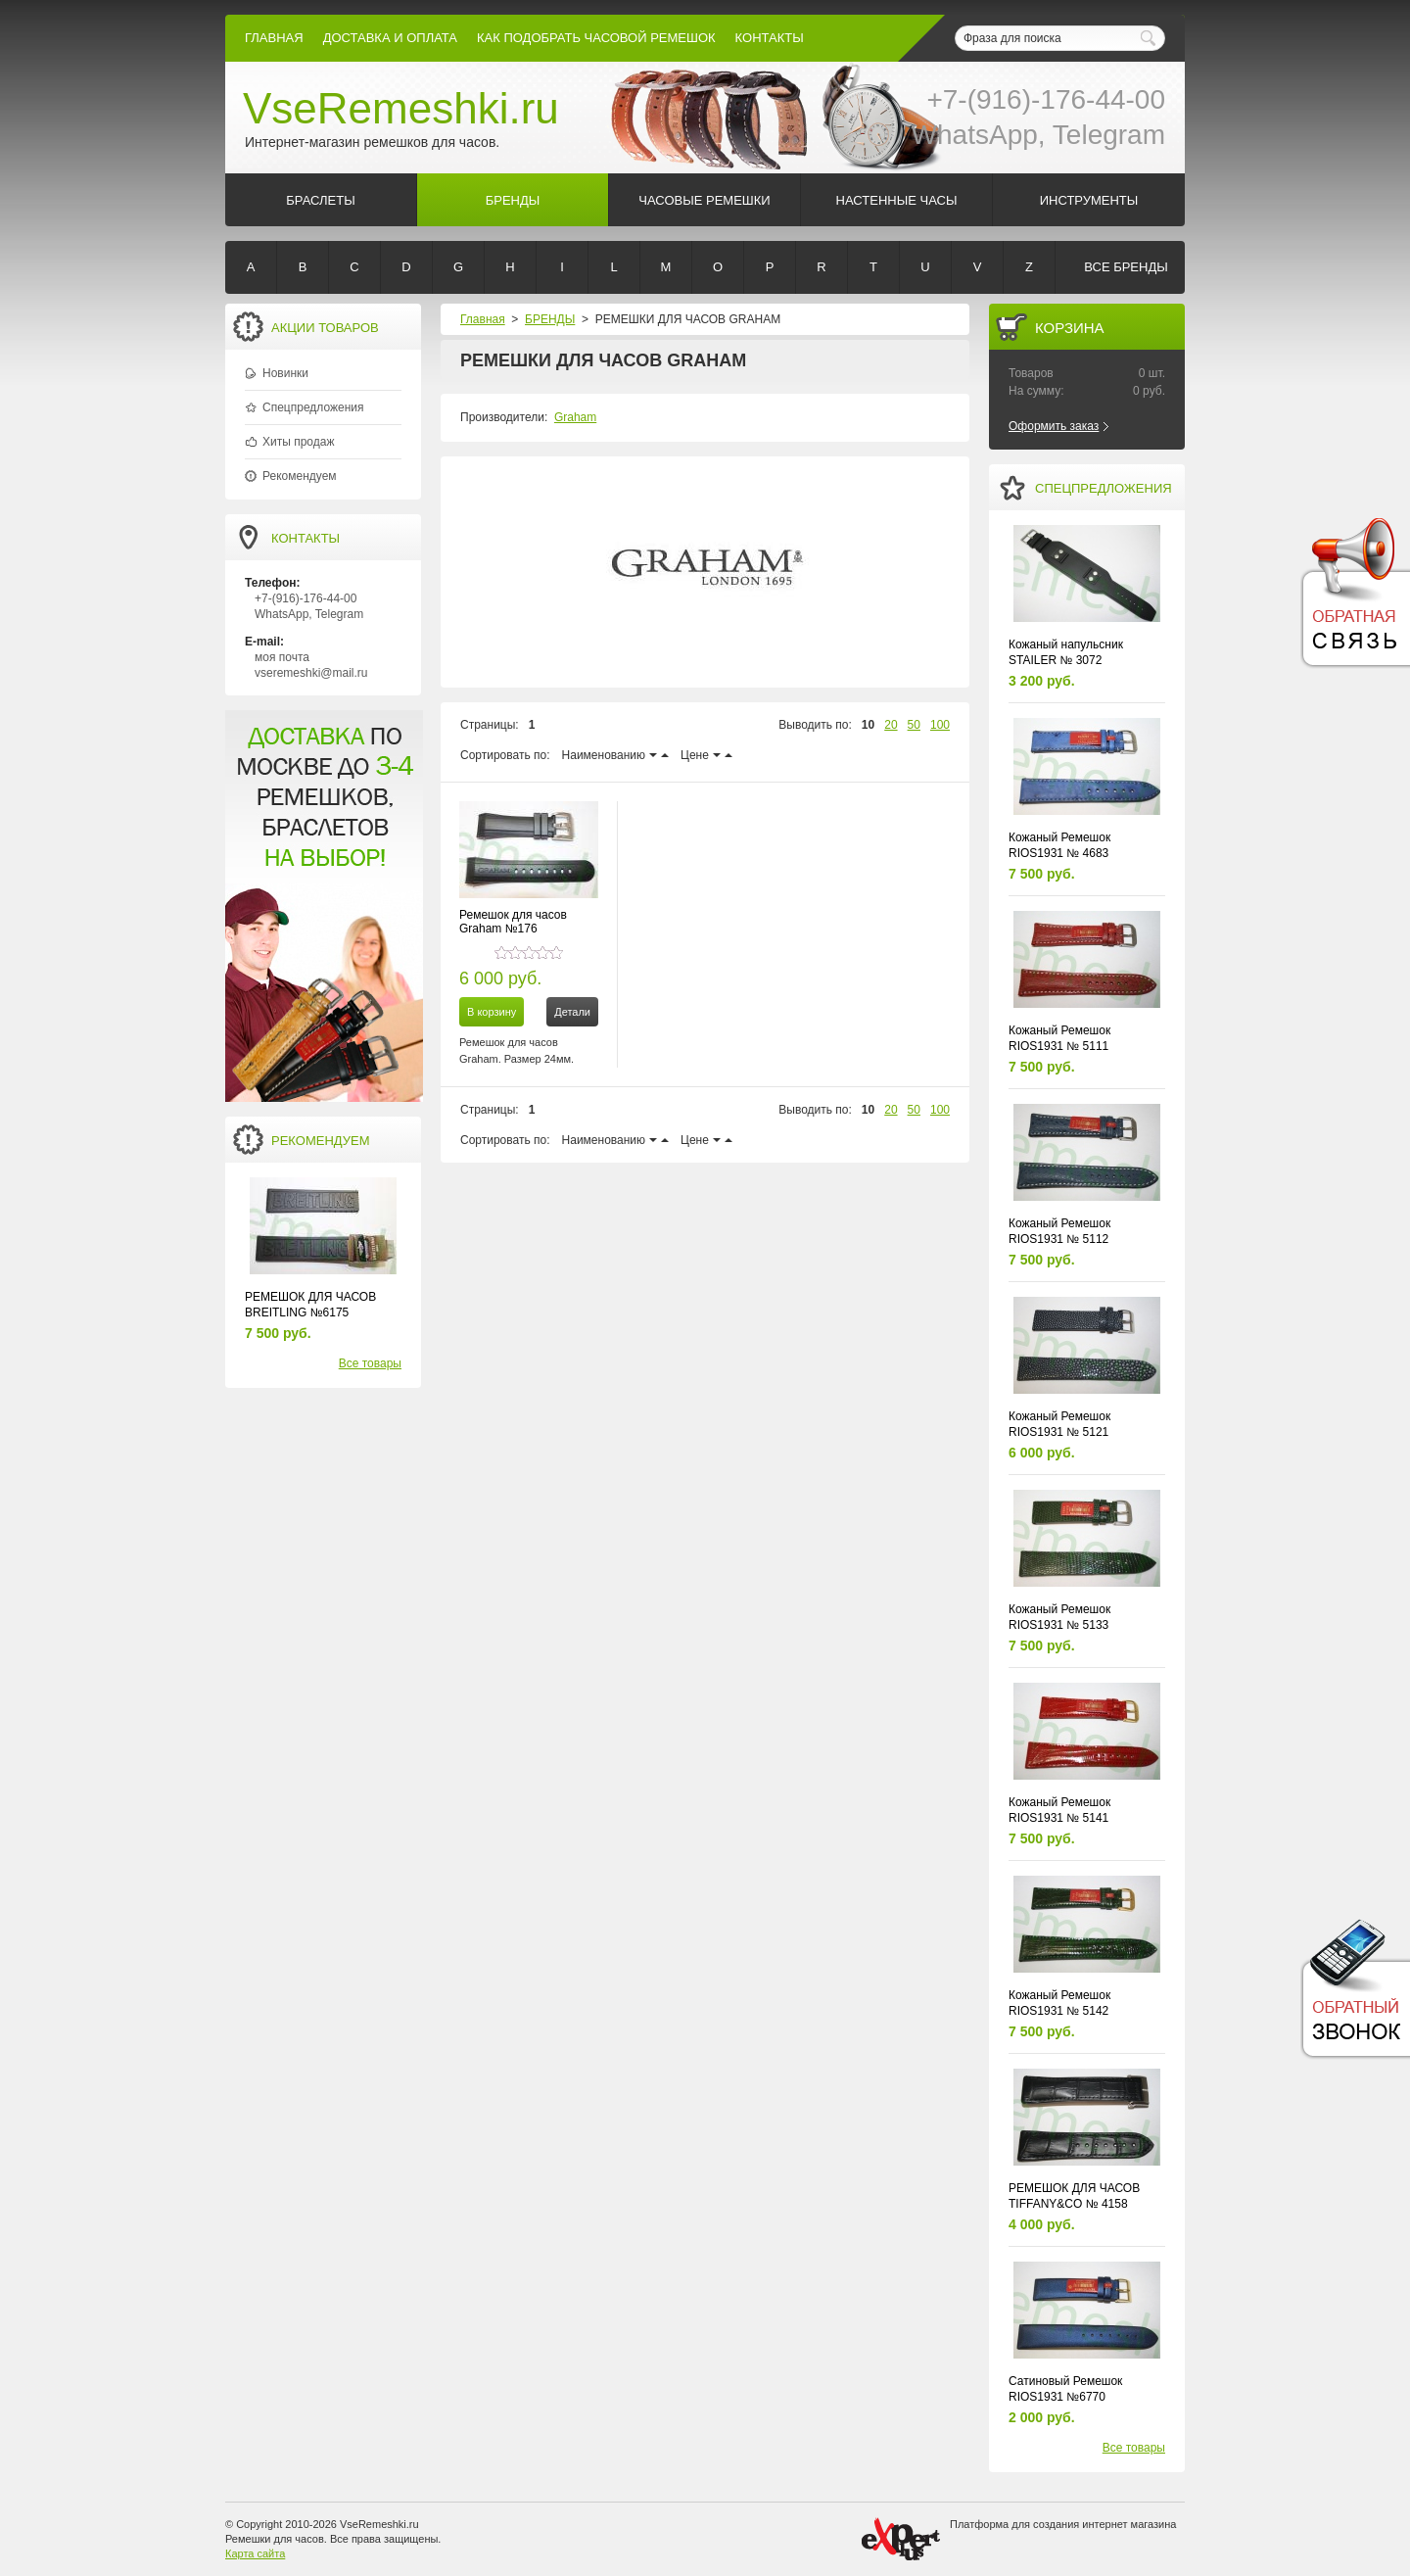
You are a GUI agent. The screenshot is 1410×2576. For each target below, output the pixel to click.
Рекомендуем (299, 476)
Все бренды (1125, 267)
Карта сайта (255, 2553)
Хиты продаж (298, 442)
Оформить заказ (1054, 426)
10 (868, 725)
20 (890, 725)
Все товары (370, 1363)
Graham (575, 417)
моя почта (282, 657)
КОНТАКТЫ (769, 37)
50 (914, 725)
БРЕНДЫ (550, 319)
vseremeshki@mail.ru (311, 673)
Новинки (285, 373)
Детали (572, 1012)
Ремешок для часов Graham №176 (513, 921)
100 (940, 725)
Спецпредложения (313, 407)
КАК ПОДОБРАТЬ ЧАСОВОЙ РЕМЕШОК (596, 37)
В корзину (491, 1012)
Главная (274, 37)
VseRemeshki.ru (401, 108)
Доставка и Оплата (390, 37)
